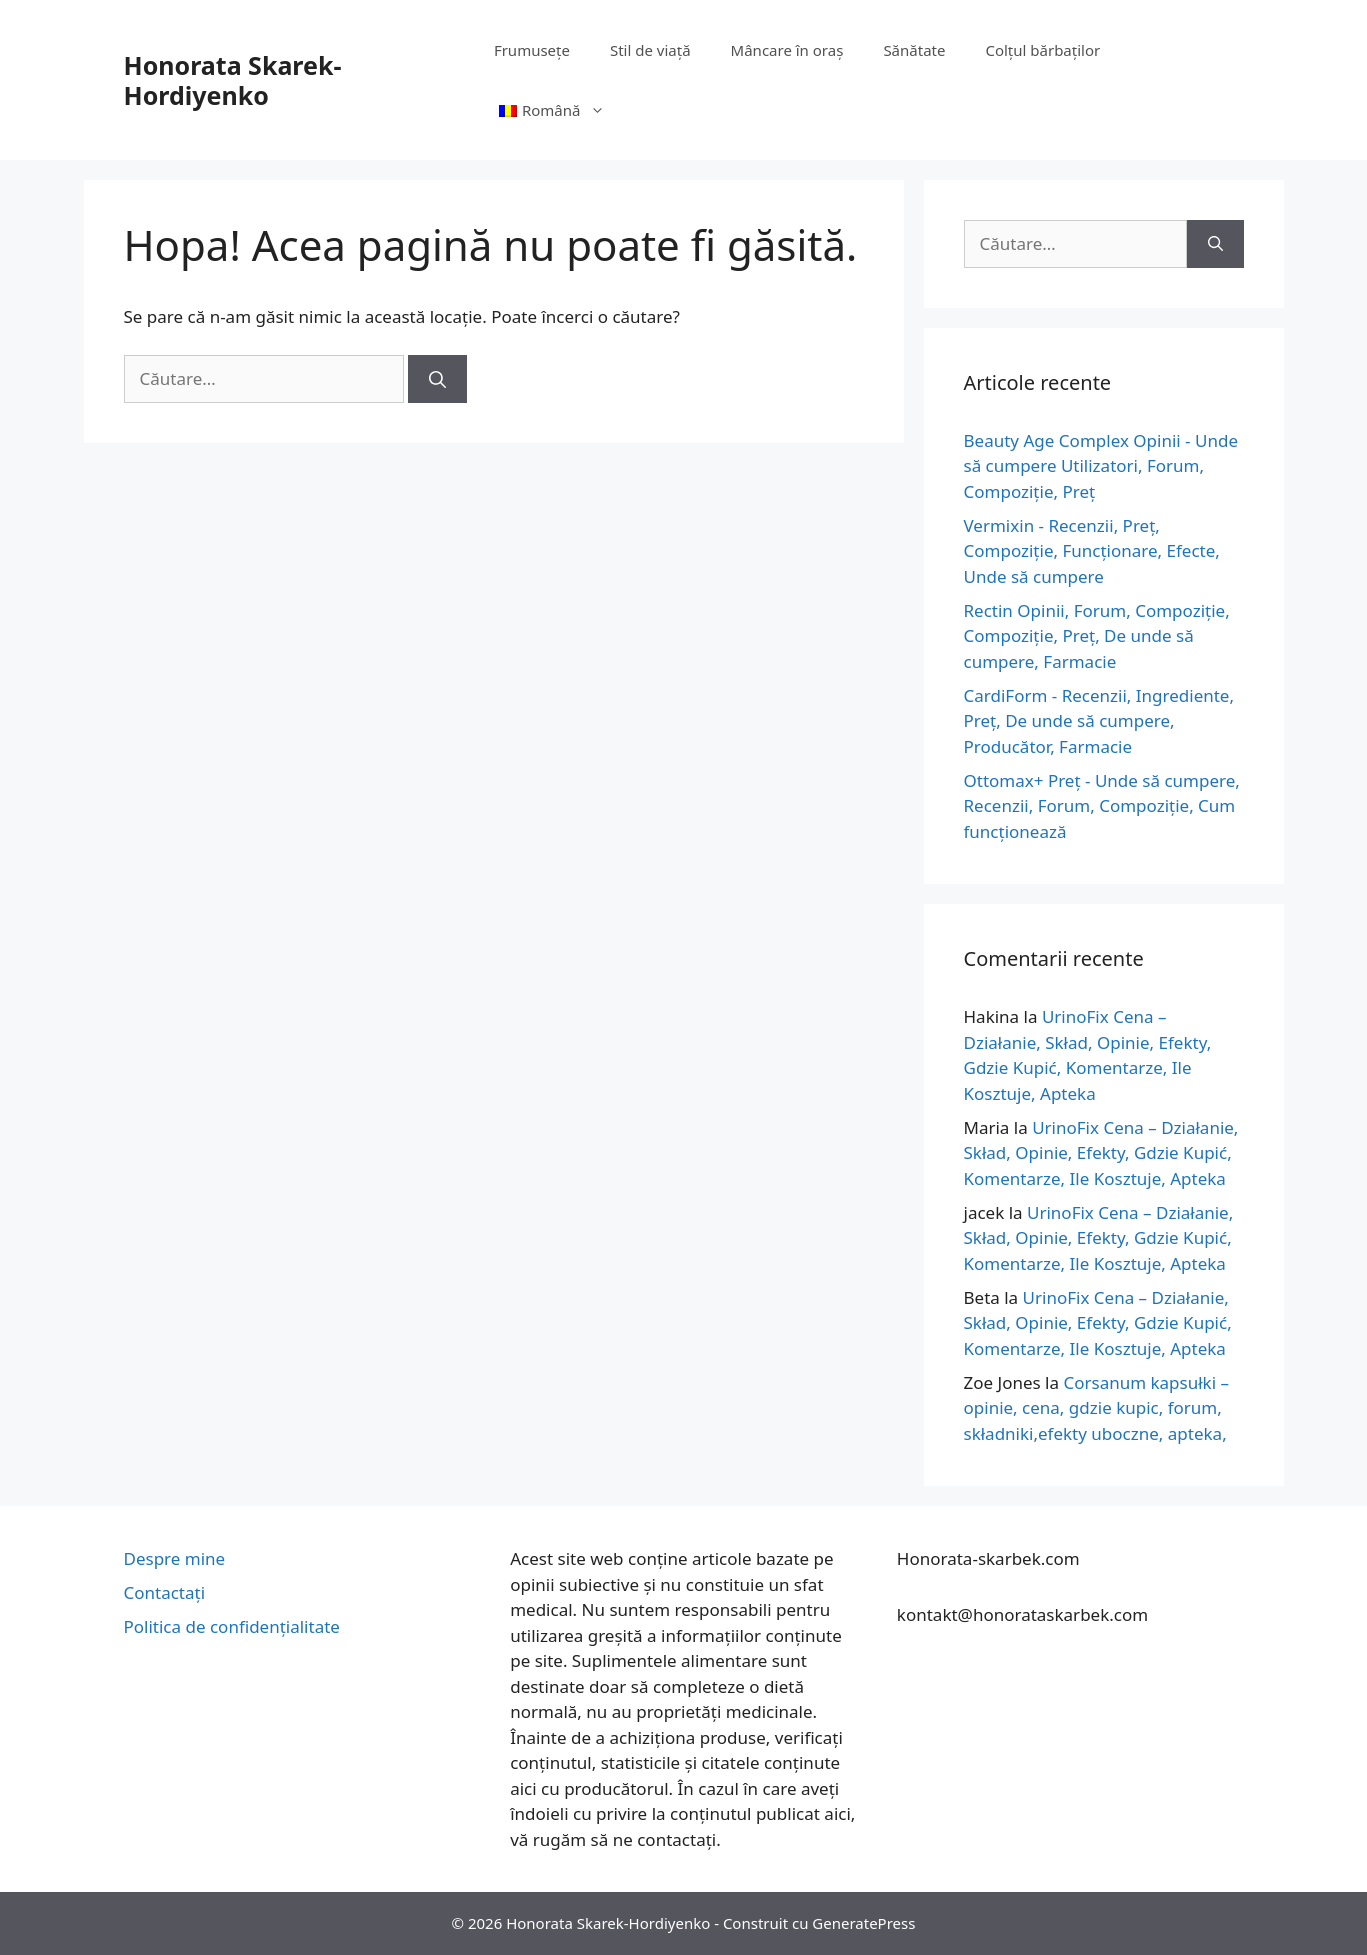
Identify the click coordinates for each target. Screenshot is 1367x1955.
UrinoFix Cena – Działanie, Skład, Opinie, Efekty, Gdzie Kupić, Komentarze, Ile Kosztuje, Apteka (1101, 1153)
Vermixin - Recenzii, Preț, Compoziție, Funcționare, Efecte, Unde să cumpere (1092, 551)
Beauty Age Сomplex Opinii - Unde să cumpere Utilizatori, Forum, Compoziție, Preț (1101, 466)
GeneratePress (863, 1923)
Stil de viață (650, 50)
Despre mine (175, 1558)
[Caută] (437, 379)
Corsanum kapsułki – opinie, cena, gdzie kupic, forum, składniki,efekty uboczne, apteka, (1097, 1408)
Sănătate (914, 50)
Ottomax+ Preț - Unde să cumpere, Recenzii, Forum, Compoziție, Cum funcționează (1102, 806)
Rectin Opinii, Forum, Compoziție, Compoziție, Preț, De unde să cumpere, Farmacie (1097, 636)
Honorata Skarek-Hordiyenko (233, 80)
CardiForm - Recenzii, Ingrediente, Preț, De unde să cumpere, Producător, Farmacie (1099, 721)
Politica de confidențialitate (232, 1626)
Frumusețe (532, 50)
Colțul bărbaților (1042, 50)
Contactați (165, 1592)
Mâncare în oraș (787, 50)
